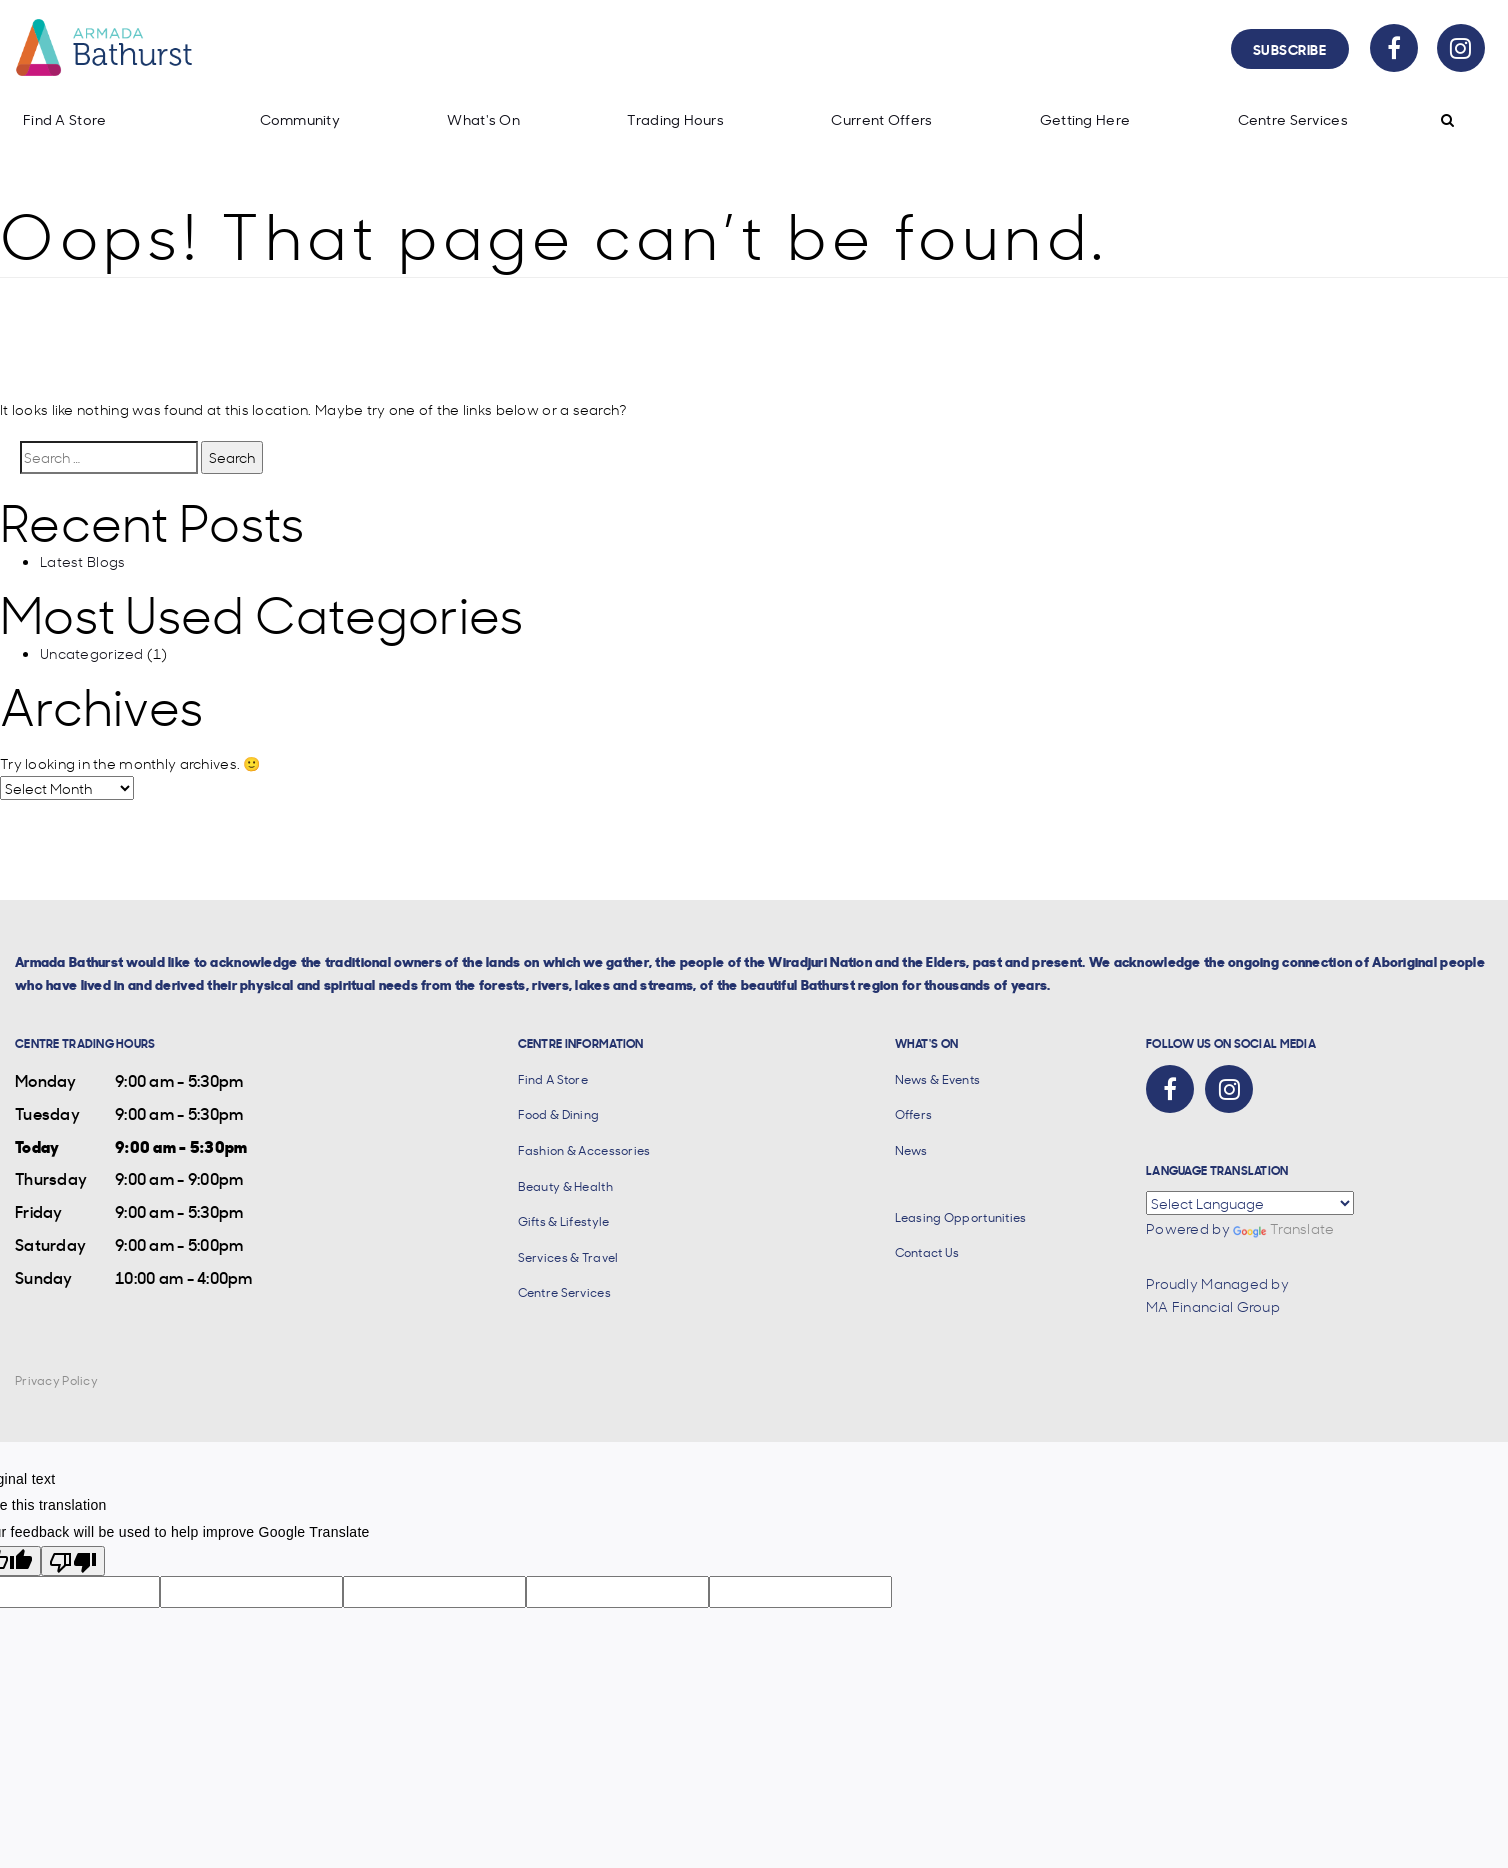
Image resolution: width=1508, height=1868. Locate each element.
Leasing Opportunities (961, 1217)
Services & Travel (568, 1257)
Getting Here (1085, 119)
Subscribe (1290, 48)
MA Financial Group (1213, 1306)
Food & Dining (559, 1114)
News (911, 1150)
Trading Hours (675, 119)
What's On (483, 119)
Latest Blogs (82, 561)
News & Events (938, 1079)
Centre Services (1293, 119)
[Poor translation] (73, 1561)
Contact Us (927, 1252)
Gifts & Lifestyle (564, 1221)
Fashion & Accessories (584, 1150)
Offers (914, 1114)
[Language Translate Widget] (1250, 1203)
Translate (1284, 1228)
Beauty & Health (565, 1186)
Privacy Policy (56, 1380)
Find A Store (64, 119)
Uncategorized (92, 653)
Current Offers (881, 119)
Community (300, 119)
